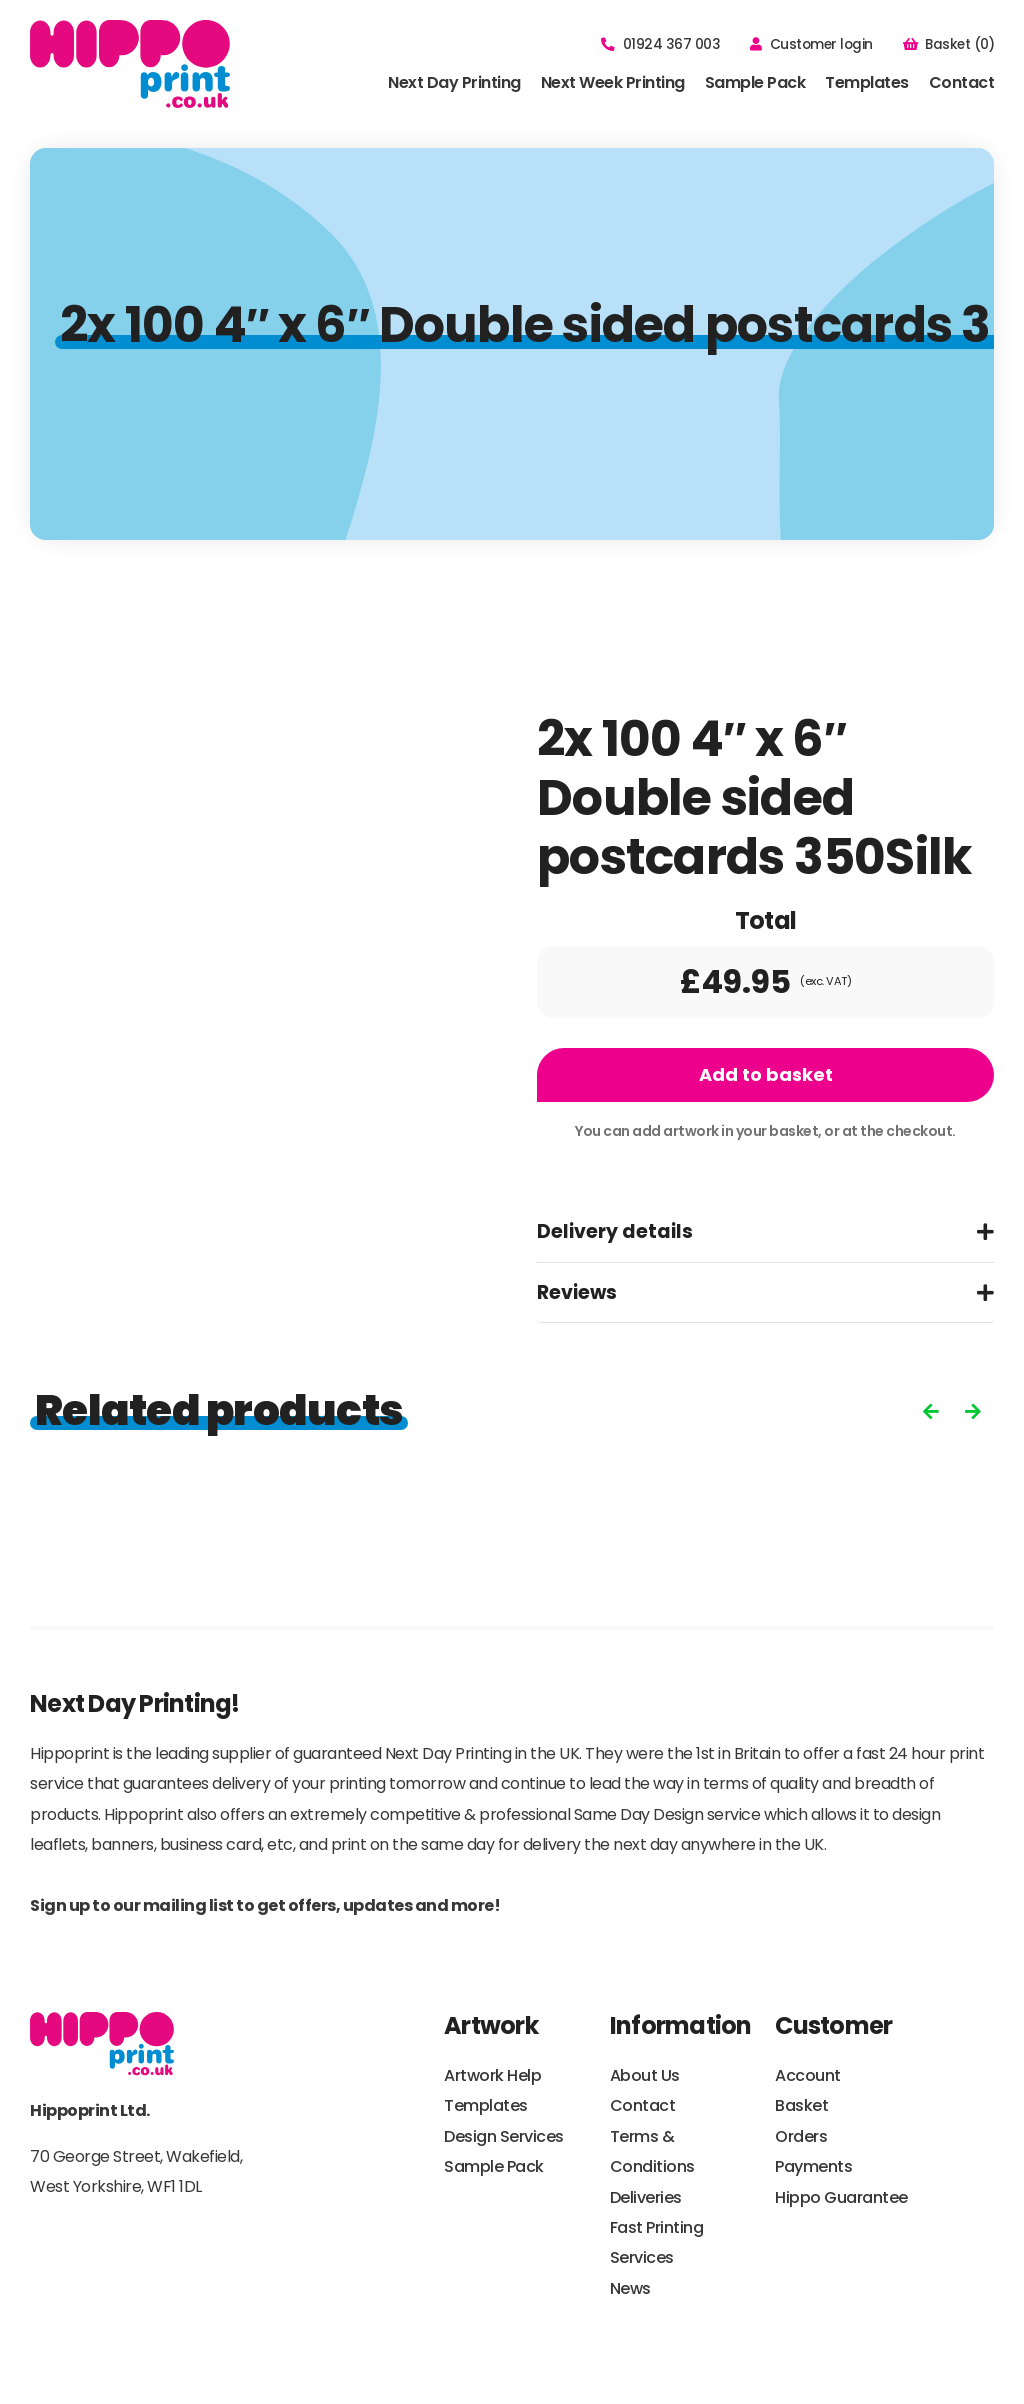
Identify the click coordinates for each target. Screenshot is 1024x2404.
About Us (645, 2075)
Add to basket (766, 1074)
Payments (813, 2166)
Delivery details (615, 1231)
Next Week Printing (613, 82)
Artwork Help (492, 2075)
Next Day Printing (454, 82)
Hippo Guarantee (841, 2197)
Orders (801, 2136)
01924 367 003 (660, 44)
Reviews (577, 1292)
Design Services (504, 2136)
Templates (867, 82)
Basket (801, 2105)
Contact (962, 82)
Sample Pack (755, 82)
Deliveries (646, 2197)
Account (808, 2075)
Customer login (811, 44)
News (630, 2288)
